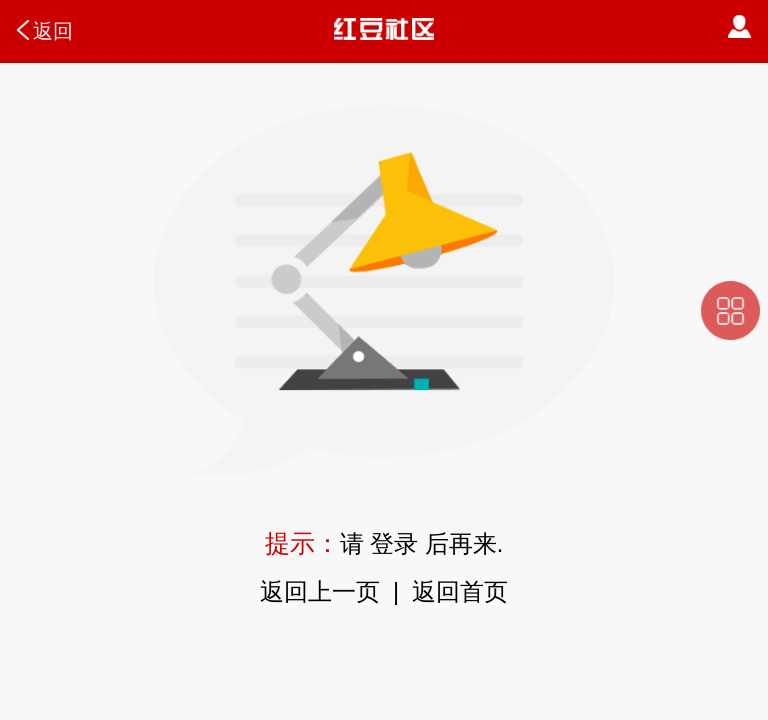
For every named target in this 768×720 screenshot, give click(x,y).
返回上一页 (320, 592)
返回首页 (460, 592)
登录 (394, 544)
